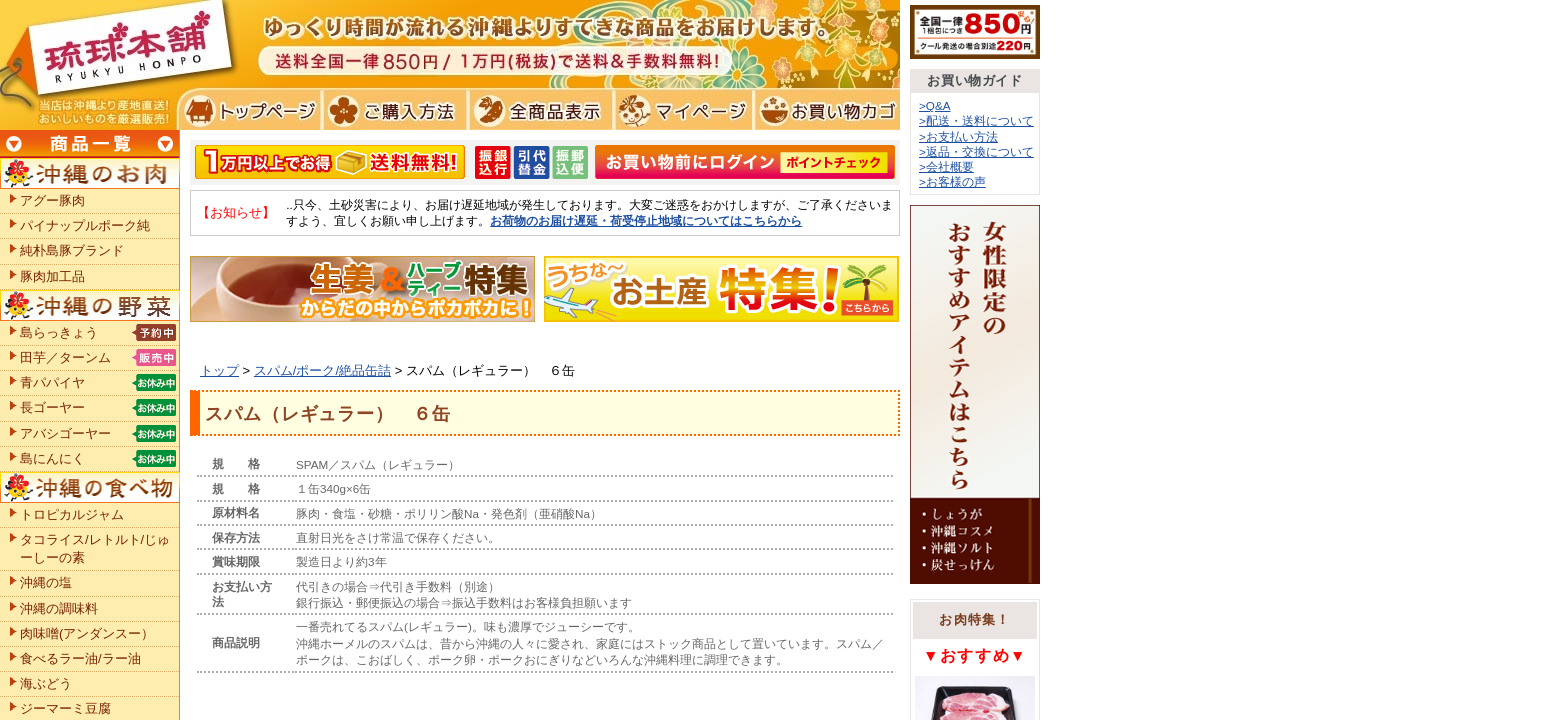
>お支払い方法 (958, 136)
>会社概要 (946, 166)
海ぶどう (46, 683)
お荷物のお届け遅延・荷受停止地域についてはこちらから (646, 220)
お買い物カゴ (824, 110)
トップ (219, 370)
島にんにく (52, 458)
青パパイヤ (52, 382)
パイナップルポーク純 (85, 225)
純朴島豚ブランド (72, 250)
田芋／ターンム (65, 357)
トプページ (248, 110)
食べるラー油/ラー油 (80, 658)
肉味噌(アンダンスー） (87, 633)
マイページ (680, 110)
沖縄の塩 (46, 582)
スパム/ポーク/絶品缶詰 (322, 370)
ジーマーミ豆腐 (65, 708)
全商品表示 (536, 110)
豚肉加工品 (52, 276)
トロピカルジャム (72, 514)
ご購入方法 (392, 110)
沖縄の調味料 (59, 608)
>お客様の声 (952, 181)
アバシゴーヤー (65, 433)
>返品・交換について (976, 151)
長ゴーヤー (52, 407)
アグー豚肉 (52, 200)
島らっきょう (59, 332)
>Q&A (935, 105)
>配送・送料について (976, 120)
